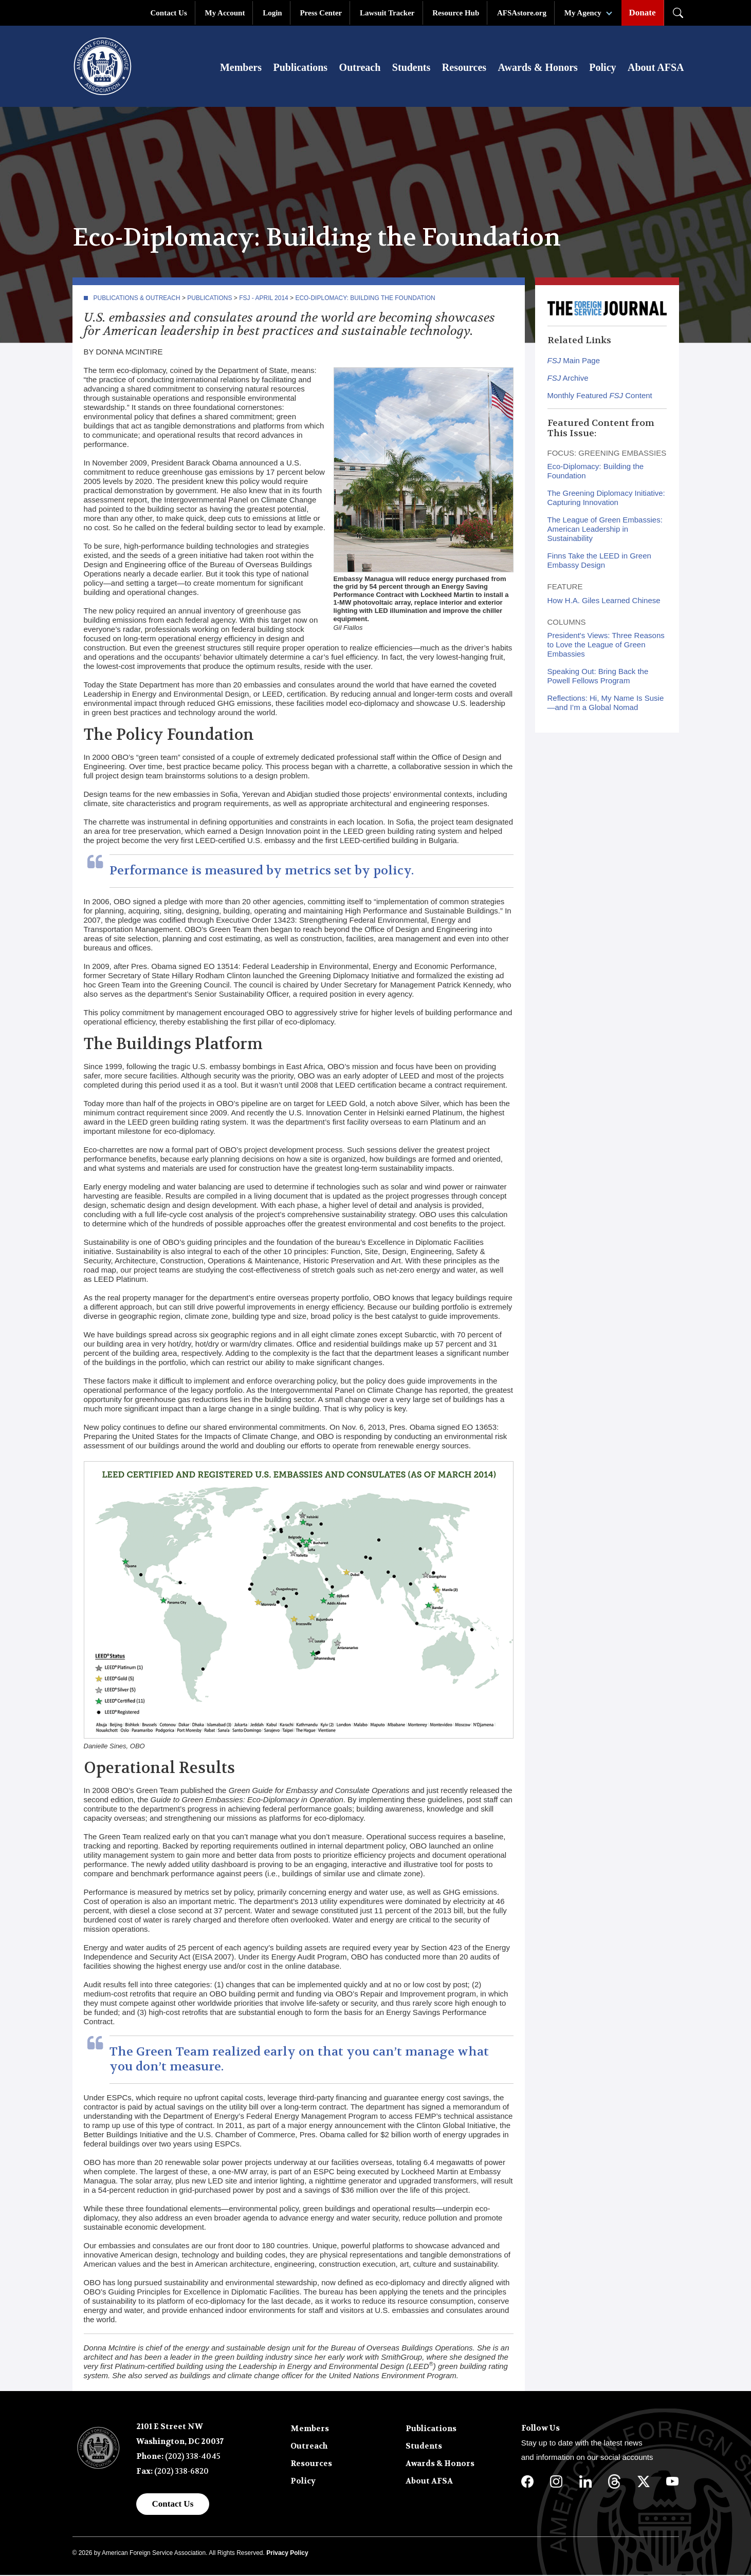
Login (272, 13)
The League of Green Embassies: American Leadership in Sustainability (605, 530)
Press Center (321, 13)
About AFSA (656, 67)
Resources (464, 67)
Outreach (360, 67)
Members (241, 67)
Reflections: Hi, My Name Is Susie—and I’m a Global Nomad (605, 704)
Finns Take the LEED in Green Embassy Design (599, 561)
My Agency (582, 13)
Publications (300, 67)
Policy (602, 67)
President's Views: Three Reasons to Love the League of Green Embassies (606, 645)
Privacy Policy (287, 2554)
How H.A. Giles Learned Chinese (604, 601)
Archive (568, 379)
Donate (642, 12)
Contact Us (169, 13)
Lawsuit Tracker (387, 13)
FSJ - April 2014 (263, 299)
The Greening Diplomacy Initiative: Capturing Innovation (606, 499)
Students (411, 67)
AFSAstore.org (521, 13)
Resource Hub (455, 13)
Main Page (573, 361)
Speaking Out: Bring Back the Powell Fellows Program (598, 677)
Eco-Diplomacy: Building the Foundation (365, 299)
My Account (225, 13)
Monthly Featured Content (599, 396)
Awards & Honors (538, 67)
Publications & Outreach (137, 299)
